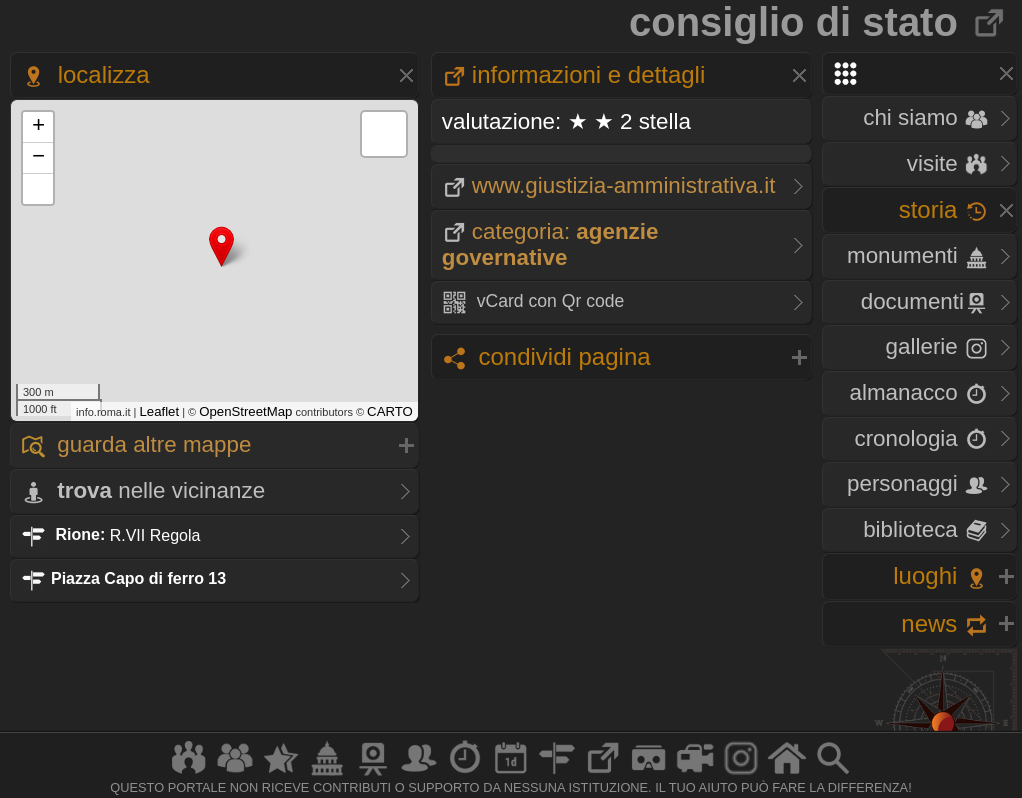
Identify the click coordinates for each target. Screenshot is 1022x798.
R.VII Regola (110, 534)
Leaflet (160, 411)
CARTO (390, 411)
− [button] (38, 158)
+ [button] (38, 127)
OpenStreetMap (245, 411)
